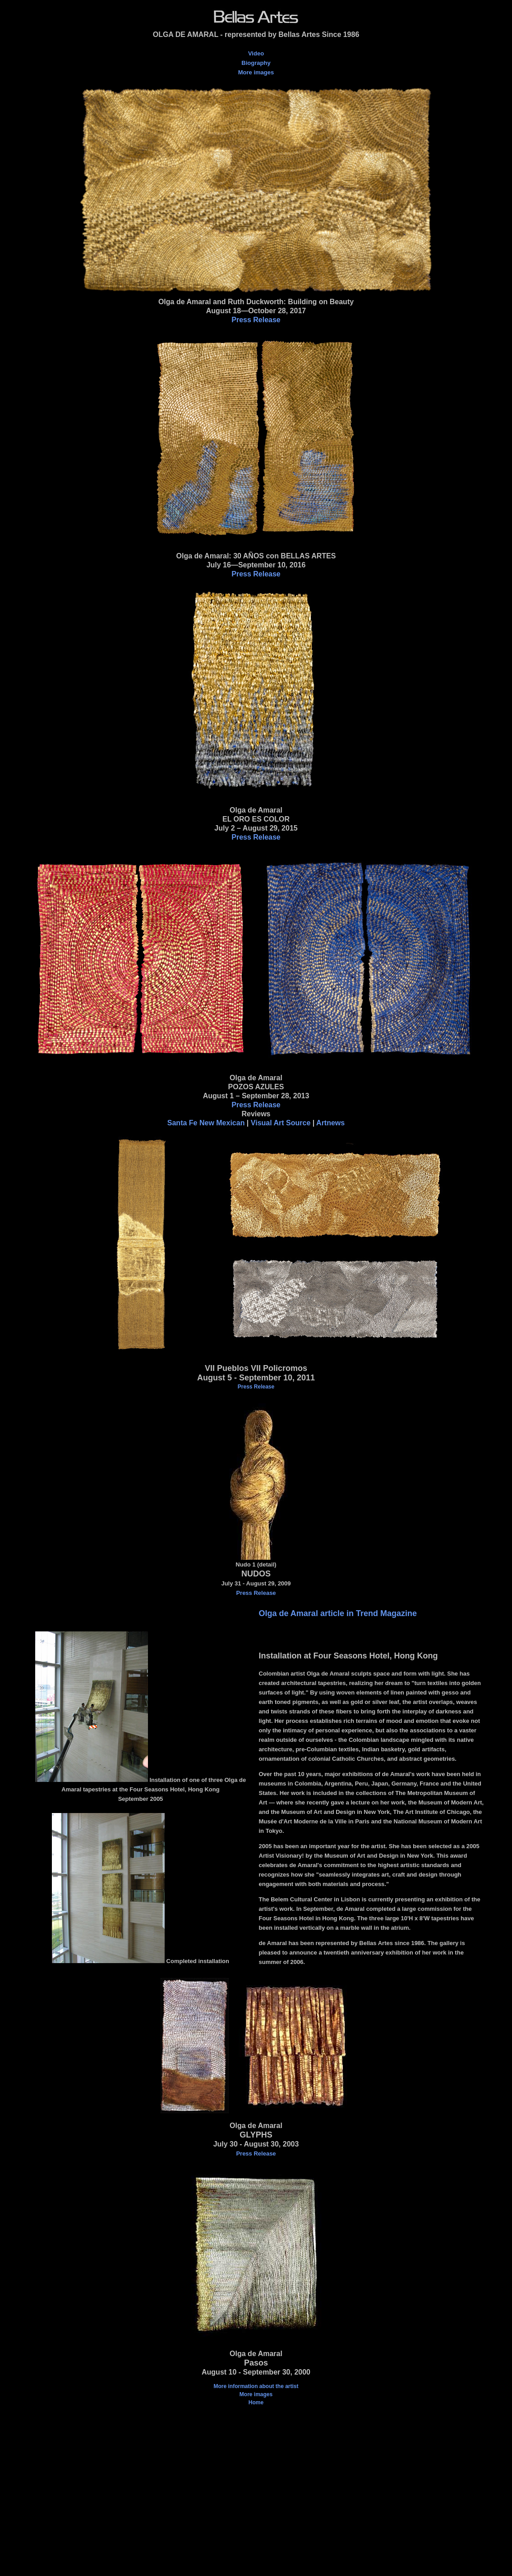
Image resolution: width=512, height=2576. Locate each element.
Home (256, 2402)
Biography (255, 62)
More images (256, 72)
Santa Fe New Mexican (206, 1123)
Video (256, 53)
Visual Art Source (281, 1123)
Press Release (256, 320)
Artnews (330, 1123)
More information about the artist (255, 2386)
